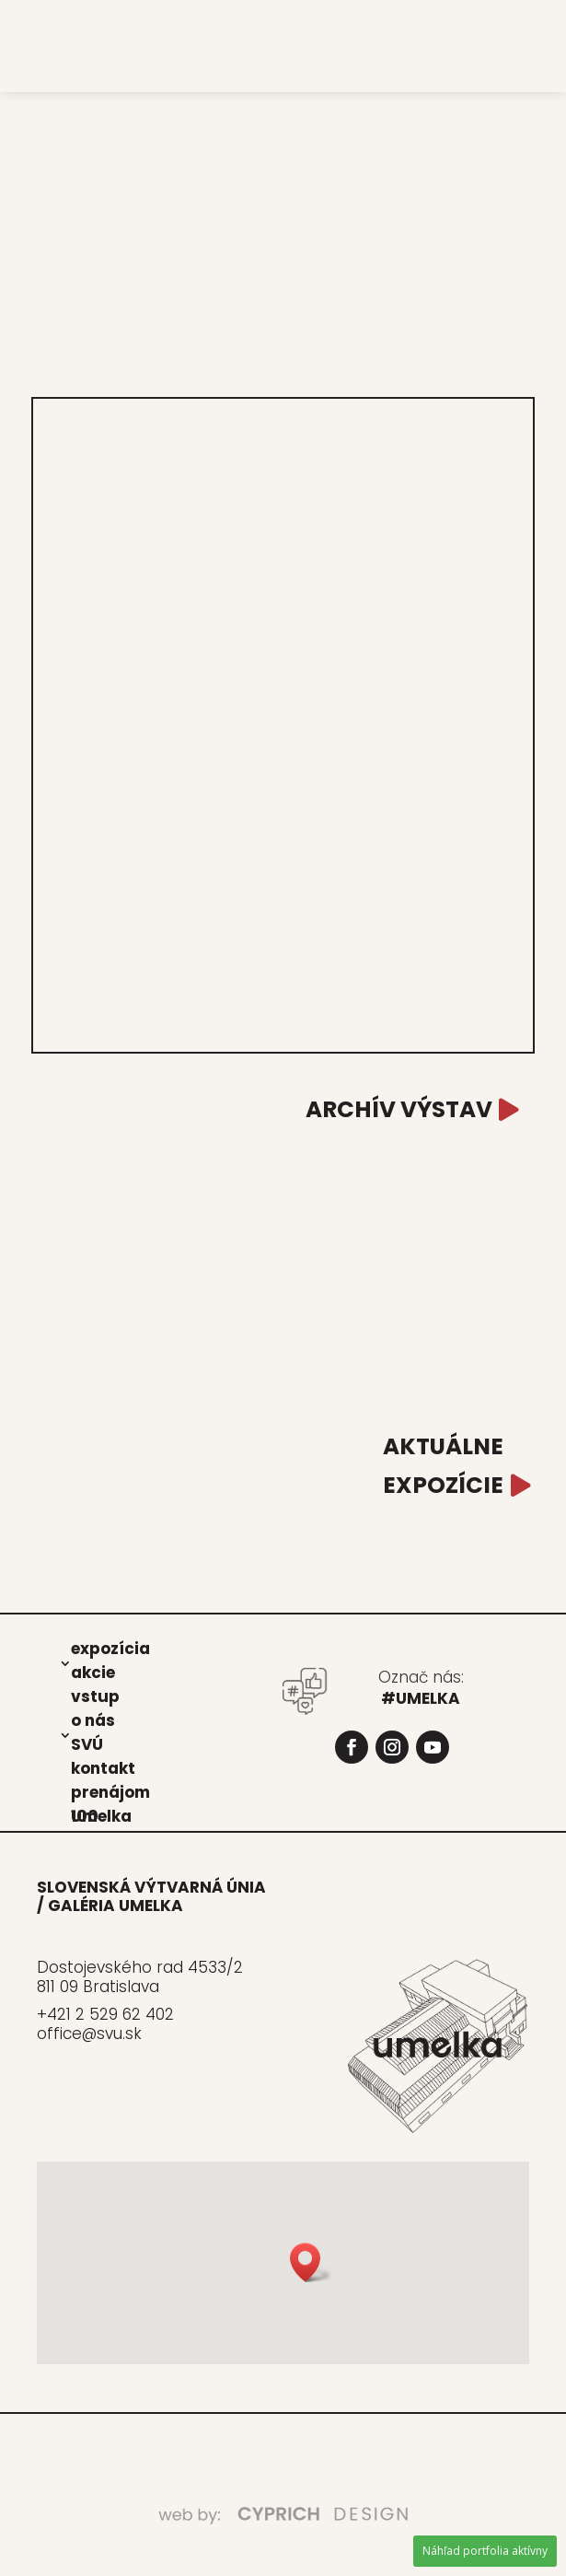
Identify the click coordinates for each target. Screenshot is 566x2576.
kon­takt (103, 1767)
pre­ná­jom (110, 1791)
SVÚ (87, 1743)
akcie (93, 1671)
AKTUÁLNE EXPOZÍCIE (443, 1465)
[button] (311, 2262)
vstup (95, 1695)
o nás (93, 1719)
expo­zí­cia (110, 1647)
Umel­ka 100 (101, 1815)
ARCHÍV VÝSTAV (399, 1109)
